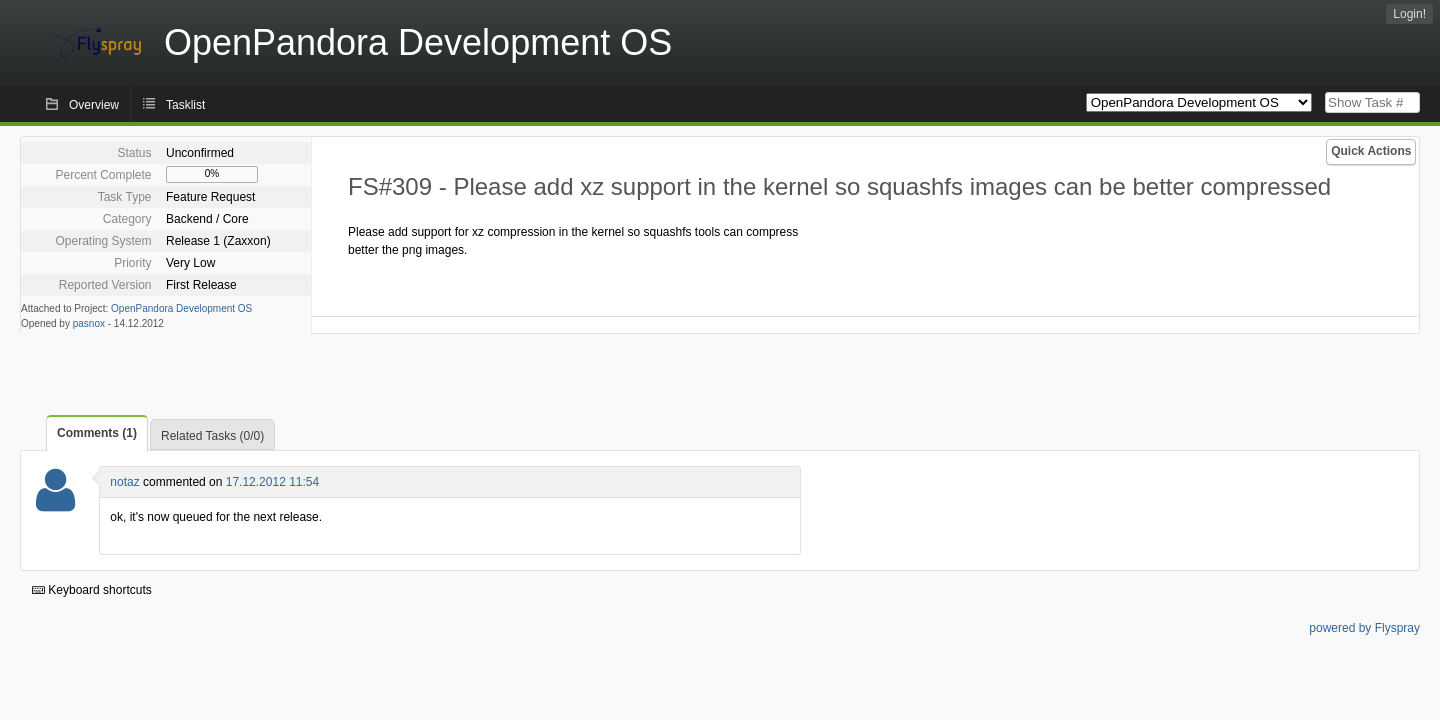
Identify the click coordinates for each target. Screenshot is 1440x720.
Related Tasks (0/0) (212, 436)
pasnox (89, 323)
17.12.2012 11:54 (272, 482)
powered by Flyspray (1364, 628)
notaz (124, 482)
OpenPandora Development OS (181, 308)
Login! (1409, 14)
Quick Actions (1371, 151)
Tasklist (185, 105)
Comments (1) (97, 433)
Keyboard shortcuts (92, 590)
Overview (94, 105)
